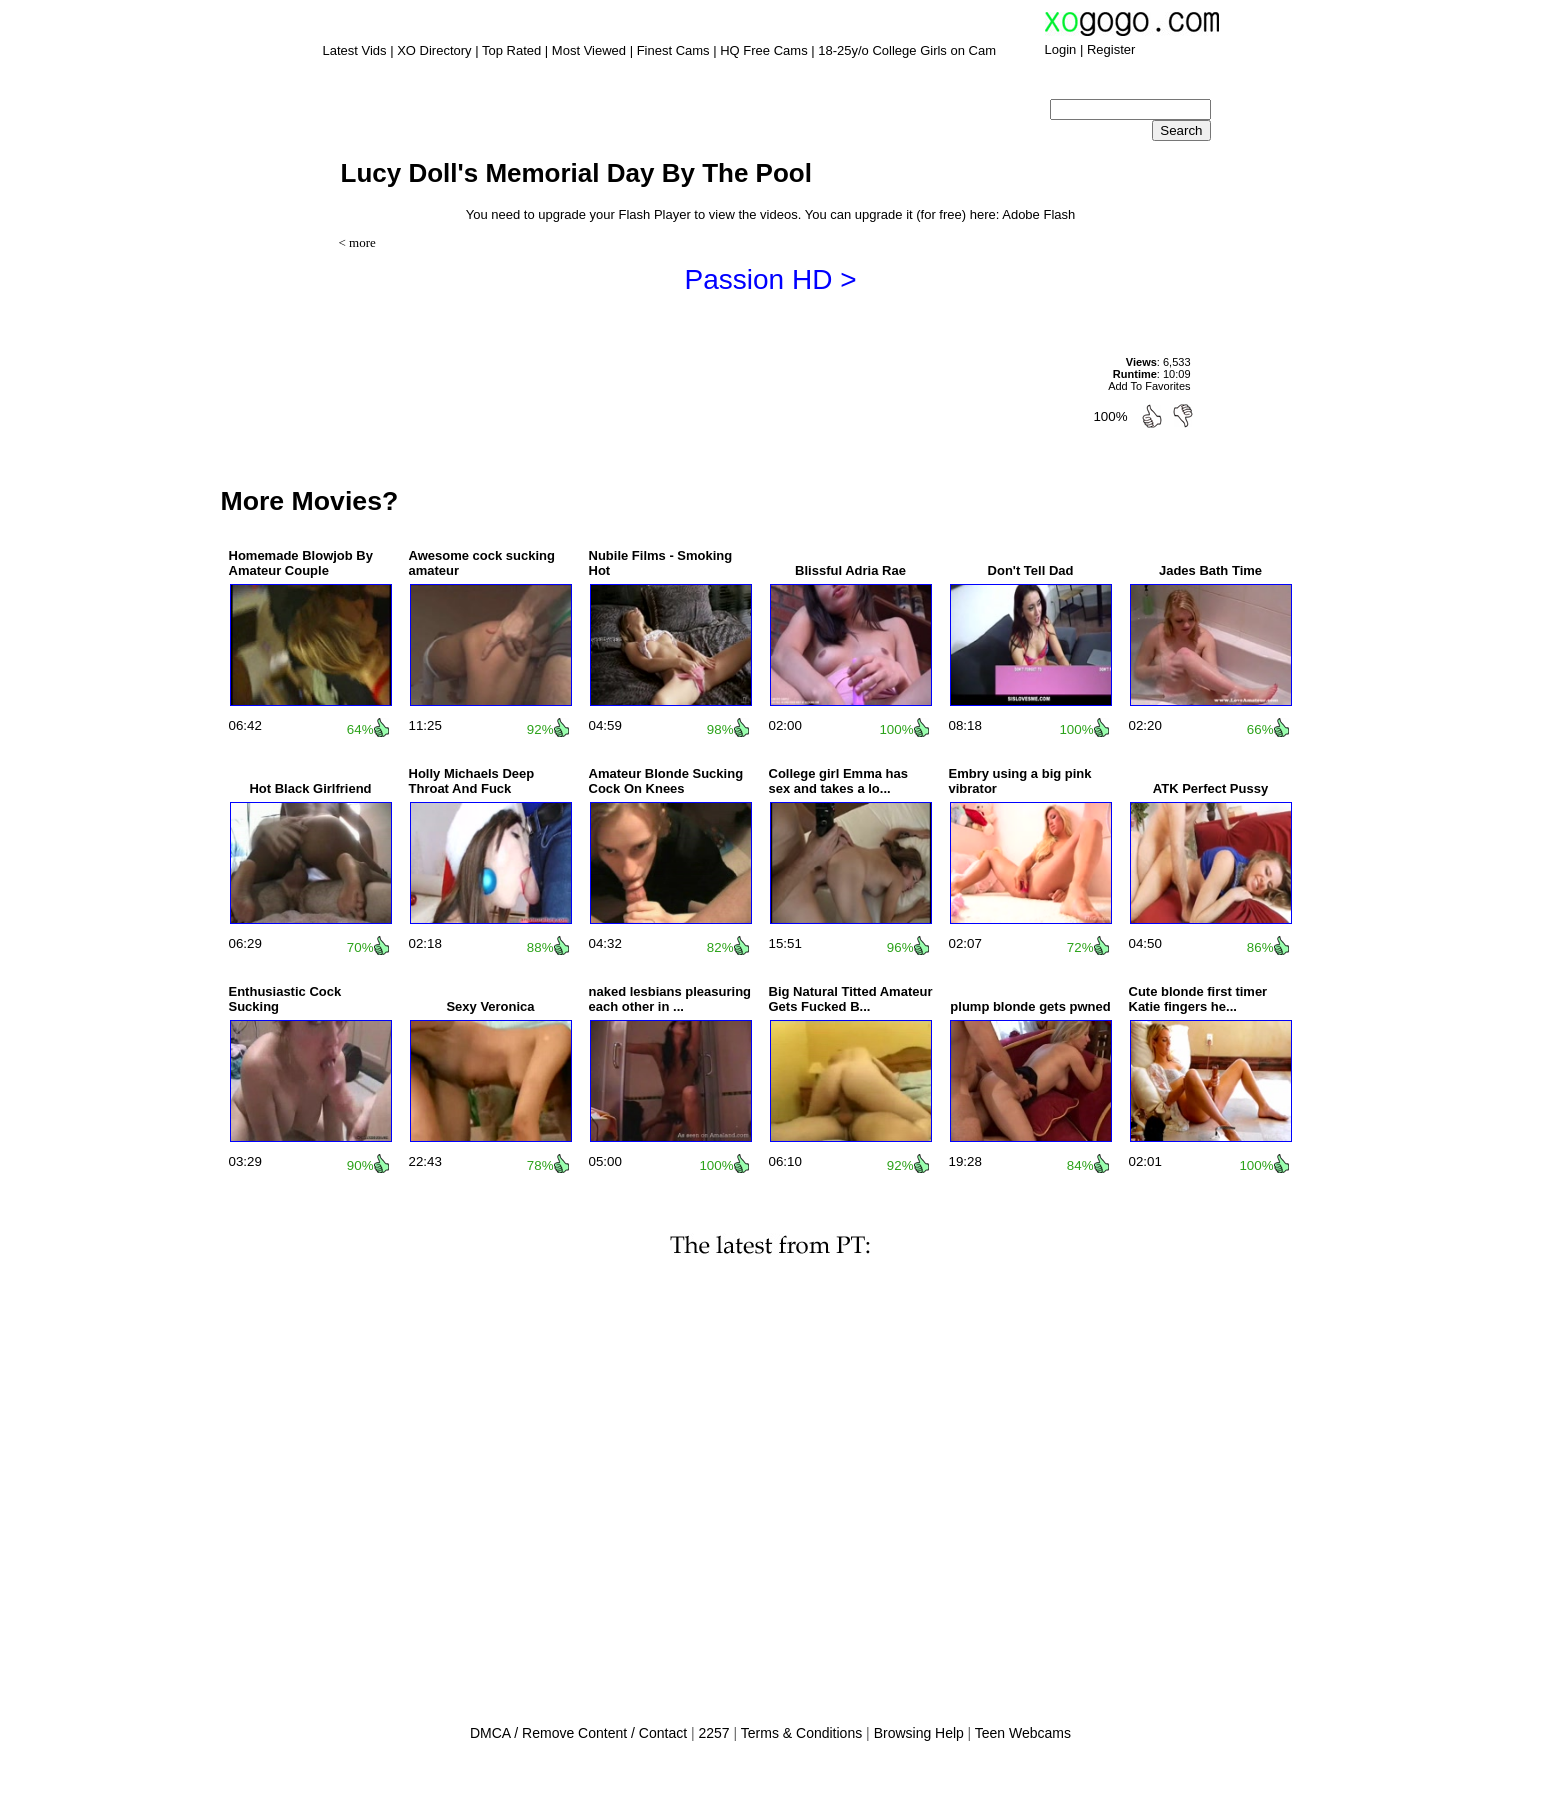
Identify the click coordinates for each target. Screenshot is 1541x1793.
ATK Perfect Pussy (1210, 788)
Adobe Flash (1038, 214)
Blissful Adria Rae (850, 570)
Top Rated (511, 50)
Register (1111, 49)
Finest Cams (673, 50)
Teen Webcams (1023, 1733)
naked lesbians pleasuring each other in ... (670, 999)
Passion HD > (771, 279)
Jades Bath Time (1210, 570)
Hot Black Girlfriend (310, 788)
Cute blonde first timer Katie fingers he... (1198, 999)
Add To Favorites (1149, 386)
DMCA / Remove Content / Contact (578, 1733)
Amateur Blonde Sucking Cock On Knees (666, 781)
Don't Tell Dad (1031, 570)
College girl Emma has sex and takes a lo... (838, 781)
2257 (713, 1733)
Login (1061, 49)
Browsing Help (919, 1733)
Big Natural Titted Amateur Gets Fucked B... (851, 999)
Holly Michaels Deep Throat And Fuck (472, 781)
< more (357, 242)
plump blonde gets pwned (1030, 1006)
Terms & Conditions (801, 1733)
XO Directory (434, 50)
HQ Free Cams (763, 50)
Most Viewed (589, 50)
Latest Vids (355, 50)
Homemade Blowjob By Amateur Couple (301, 563)
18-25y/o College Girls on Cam (907, 50)
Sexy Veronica (490, 1006)
